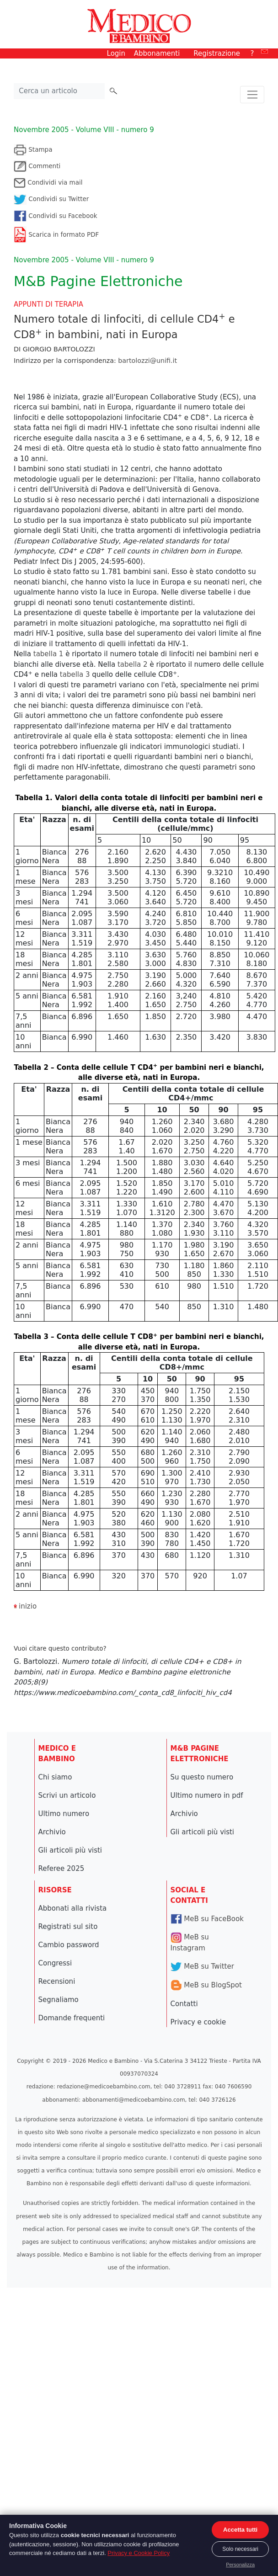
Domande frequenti (71, 2018)
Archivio (52, 1832)
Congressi (55, 1963)
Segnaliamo (58, 2000)
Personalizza (240, 2564)
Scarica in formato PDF (56, 234)
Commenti (37, 166)
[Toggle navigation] (252, 94)
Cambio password (68, 1945)
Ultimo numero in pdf (207, 1795)
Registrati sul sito (68, 1927)
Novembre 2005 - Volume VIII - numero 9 (84, 130)
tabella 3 (75, 674)
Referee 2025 (61, 1868)
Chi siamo (55, 1777)
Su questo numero (202, 1777)
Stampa (33, 149)
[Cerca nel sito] (59, 91)
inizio (28, 1606)
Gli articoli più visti (70, 1850)
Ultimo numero (64, 1814)
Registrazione (216, 53)
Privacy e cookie (198, 2022)
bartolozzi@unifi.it (147, 360)
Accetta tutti (240, 2529)
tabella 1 (47, 654)
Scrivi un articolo (67, 1795)
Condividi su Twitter (51, 198)
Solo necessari (240, 2549)
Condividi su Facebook (55, 215)
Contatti (184, 2004)
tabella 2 (131, 664)
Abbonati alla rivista (72, 1908)
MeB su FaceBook (207, 1919)
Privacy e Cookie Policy (138, 2552)
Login (116, 53)
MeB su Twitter (202, 1966)
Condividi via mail (48, 182)
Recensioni (56, 1981)
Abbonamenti (157, 53)
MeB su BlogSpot (206, 1985)
